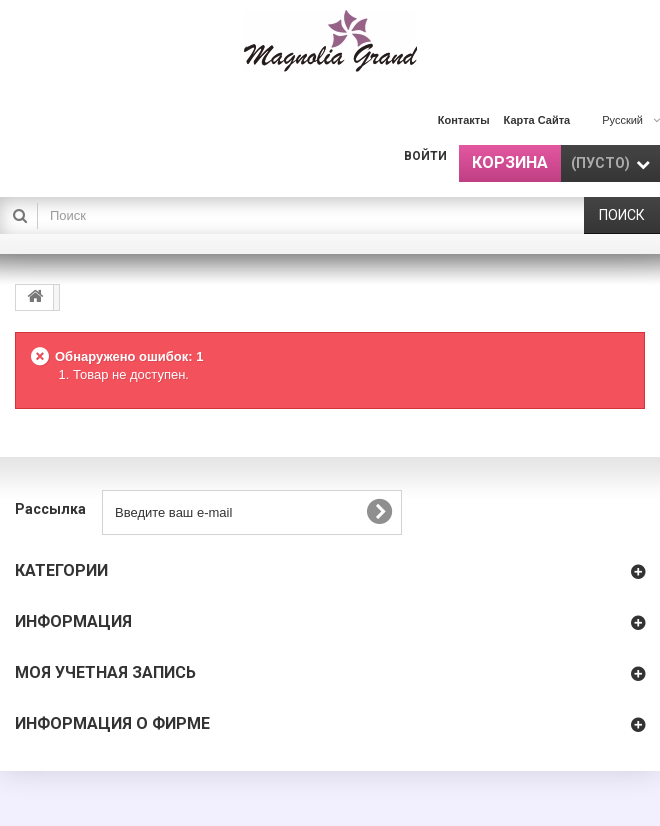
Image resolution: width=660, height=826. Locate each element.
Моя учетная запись (105, 672)
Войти (425, 156)
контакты (464, 120)
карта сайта (537, 120)
